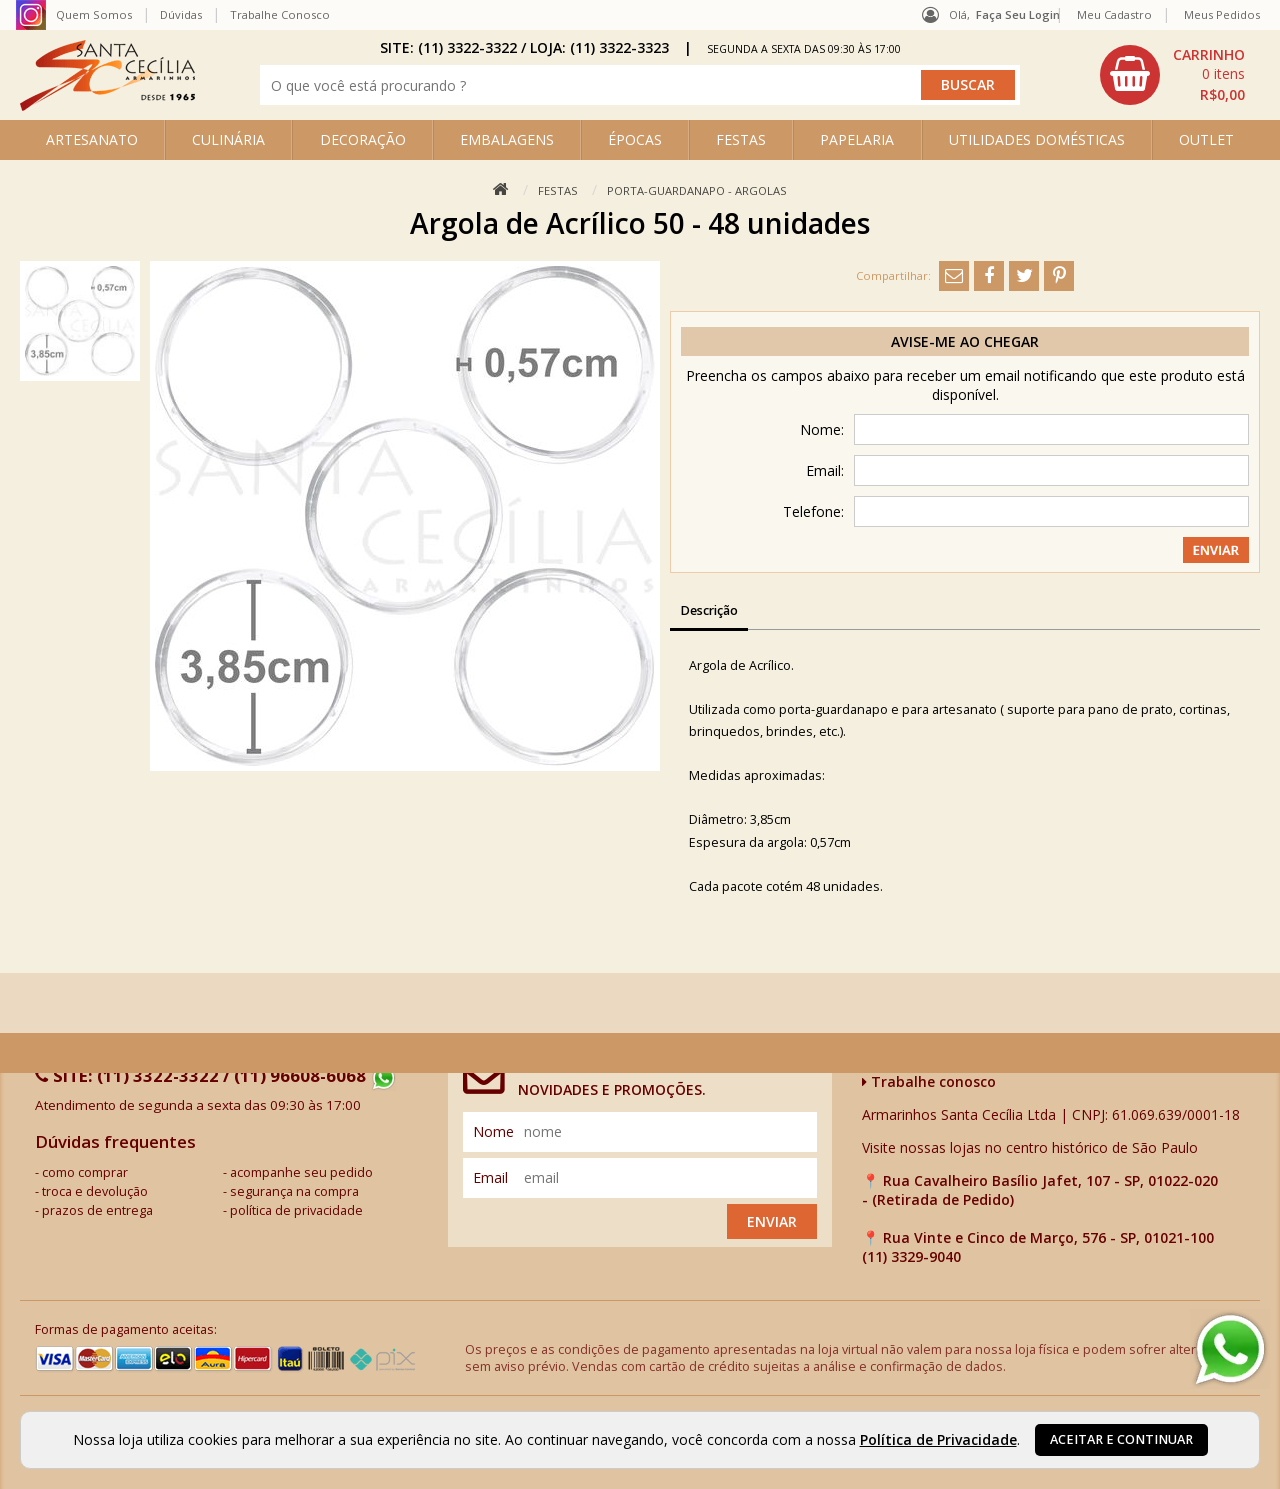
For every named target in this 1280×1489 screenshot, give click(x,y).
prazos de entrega (97, 1210)
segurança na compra (294, 1191)
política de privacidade (296, 1210)
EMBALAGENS (507, 139)
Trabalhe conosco (929, 1081)
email (490, 1177)
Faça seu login (1018, 14)
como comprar (85, 1172)
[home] (107, 105)
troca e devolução (95, 1191)
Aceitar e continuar (1121, 1439)
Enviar (772, 1221)
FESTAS (741, 139)
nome (493, 1131)
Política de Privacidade (938, 1439)
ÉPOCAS (635, 139)
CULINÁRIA (228, 139)
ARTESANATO (92, 139)
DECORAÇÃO (363, 139)
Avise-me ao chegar (965, 341)
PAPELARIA (857, 139)
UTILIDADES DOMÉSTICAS (1037, 139)
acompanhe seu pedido (301, 1172)
